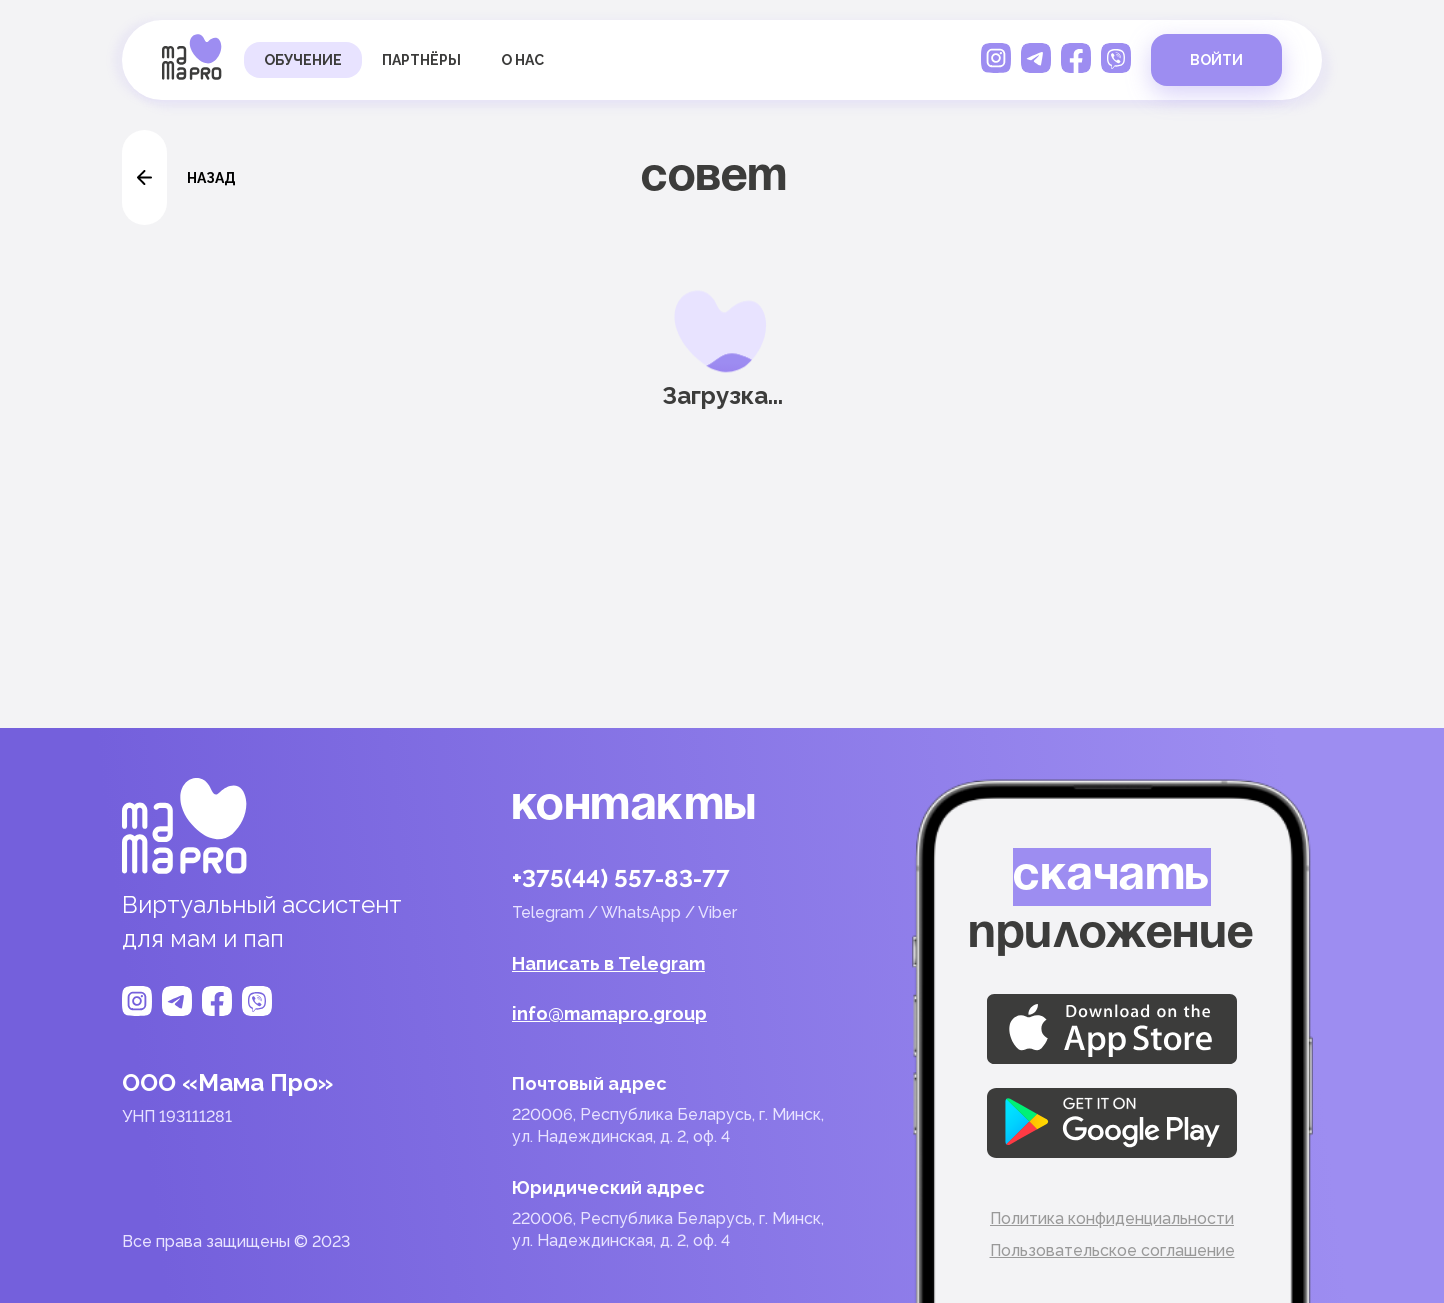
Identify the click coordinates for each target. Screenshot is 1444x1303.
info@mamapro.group (609, 1014)
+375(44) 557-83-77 (621, 879)
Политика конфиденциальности (1112, 1218)
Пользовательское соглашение (1112, 1250)
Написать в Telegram (608, 964)
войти (1216, 60)
